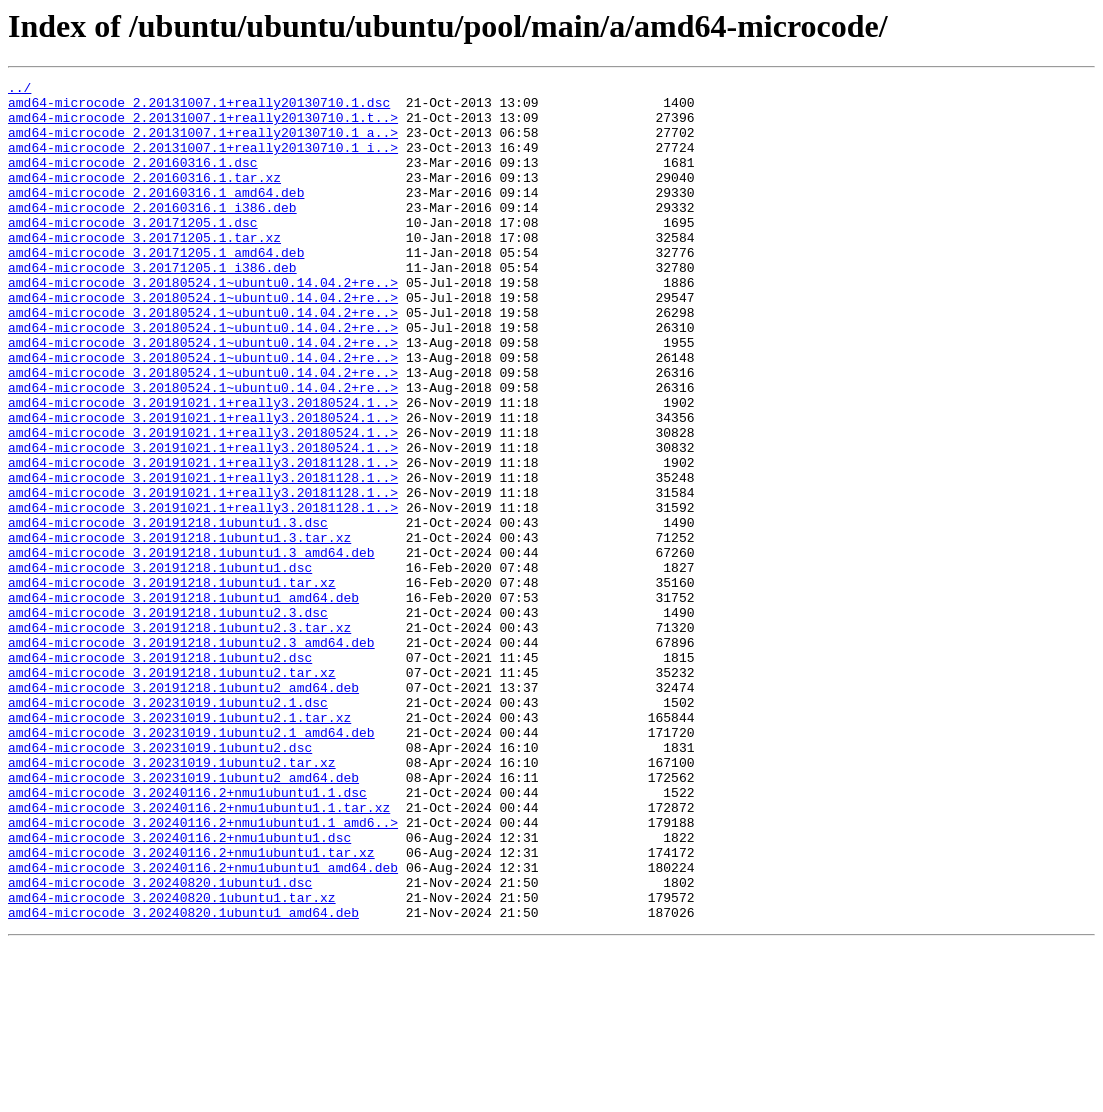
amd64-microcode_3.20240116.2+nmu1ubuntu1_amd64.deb (203, 1026)
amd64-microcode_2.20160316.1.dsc (133, 180)
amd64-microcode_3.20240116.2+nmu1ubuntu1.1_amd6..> (203, 972)
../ (19, 90)
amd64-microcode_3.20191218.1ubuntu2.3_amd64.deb (191, 756)
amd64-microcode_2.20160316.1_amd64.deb (156, 216)
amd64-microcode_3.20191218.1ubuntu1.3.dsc (168, 612)
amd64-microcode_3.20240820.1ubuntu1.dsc (160, 1044)
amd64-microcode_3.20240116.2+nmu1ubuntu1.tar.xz (191, 1008)
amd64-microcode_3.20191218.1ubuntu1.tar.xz (172, 684)
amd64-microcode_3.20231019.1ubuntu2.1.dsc (168, 828)
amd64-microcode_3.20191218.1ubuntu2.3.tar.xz (179, 738)
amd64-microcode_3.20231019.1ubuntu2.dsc (160, 882)
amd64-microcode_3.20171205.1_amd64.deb (156, 288)
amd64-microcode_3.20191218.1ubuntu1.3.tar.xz (179, 630)
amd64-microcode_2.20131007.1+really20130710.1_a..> (203, 144)
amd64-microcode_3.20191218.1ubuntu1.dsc (160, 666)
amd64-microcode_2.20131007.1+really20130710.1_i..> (203, 162)
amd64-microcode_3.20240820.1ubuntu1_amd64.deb (183, 1080)
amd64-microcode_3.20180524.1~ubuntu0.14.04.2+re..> (203, 324)
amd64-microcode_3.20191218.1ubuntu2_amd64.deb (183, 810)
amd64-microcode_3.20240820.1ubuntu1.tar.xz (172, 1062)
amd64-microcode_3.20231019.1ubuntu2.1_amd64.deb (191, 864)
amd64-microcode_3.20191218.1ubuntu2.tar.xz (172, 792)
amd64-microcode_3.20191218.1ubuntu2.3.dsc (168, 720)
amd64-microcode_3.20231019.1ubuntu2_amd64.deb (183, 918)
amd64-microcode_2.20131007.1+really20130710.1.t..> (203, 126)
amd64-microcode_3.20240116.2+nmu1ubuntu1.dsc (179, 990)
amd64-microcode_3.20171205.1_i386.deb (152, 306)
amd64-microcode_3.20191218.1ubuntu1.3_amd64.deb (191, 648)
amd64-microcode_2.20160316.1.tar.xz (144, 198)
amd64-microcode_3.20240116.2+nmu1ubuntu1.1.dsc (187, 936)
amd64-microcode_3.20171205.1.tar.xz (144, 270)
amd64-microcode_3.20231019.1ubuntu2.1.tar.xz (179, 846)
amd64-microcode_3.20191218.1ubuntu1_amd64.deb (183, 702)
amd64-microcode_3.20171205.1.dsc (133, 252)
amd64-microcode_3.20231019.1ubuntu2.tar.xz (172, 900)
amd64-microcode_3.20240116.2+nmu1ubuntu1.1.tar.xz (199, 954)
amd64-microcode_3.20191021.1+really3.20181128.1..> (203, 540)
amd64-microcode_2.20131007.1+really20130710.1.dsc (199, 108)
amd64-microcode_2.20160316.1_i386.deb (152, 234)
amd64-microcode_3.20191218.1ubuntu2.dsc (160, 774)
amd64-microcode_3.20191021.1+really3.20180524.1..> (203, 468)
